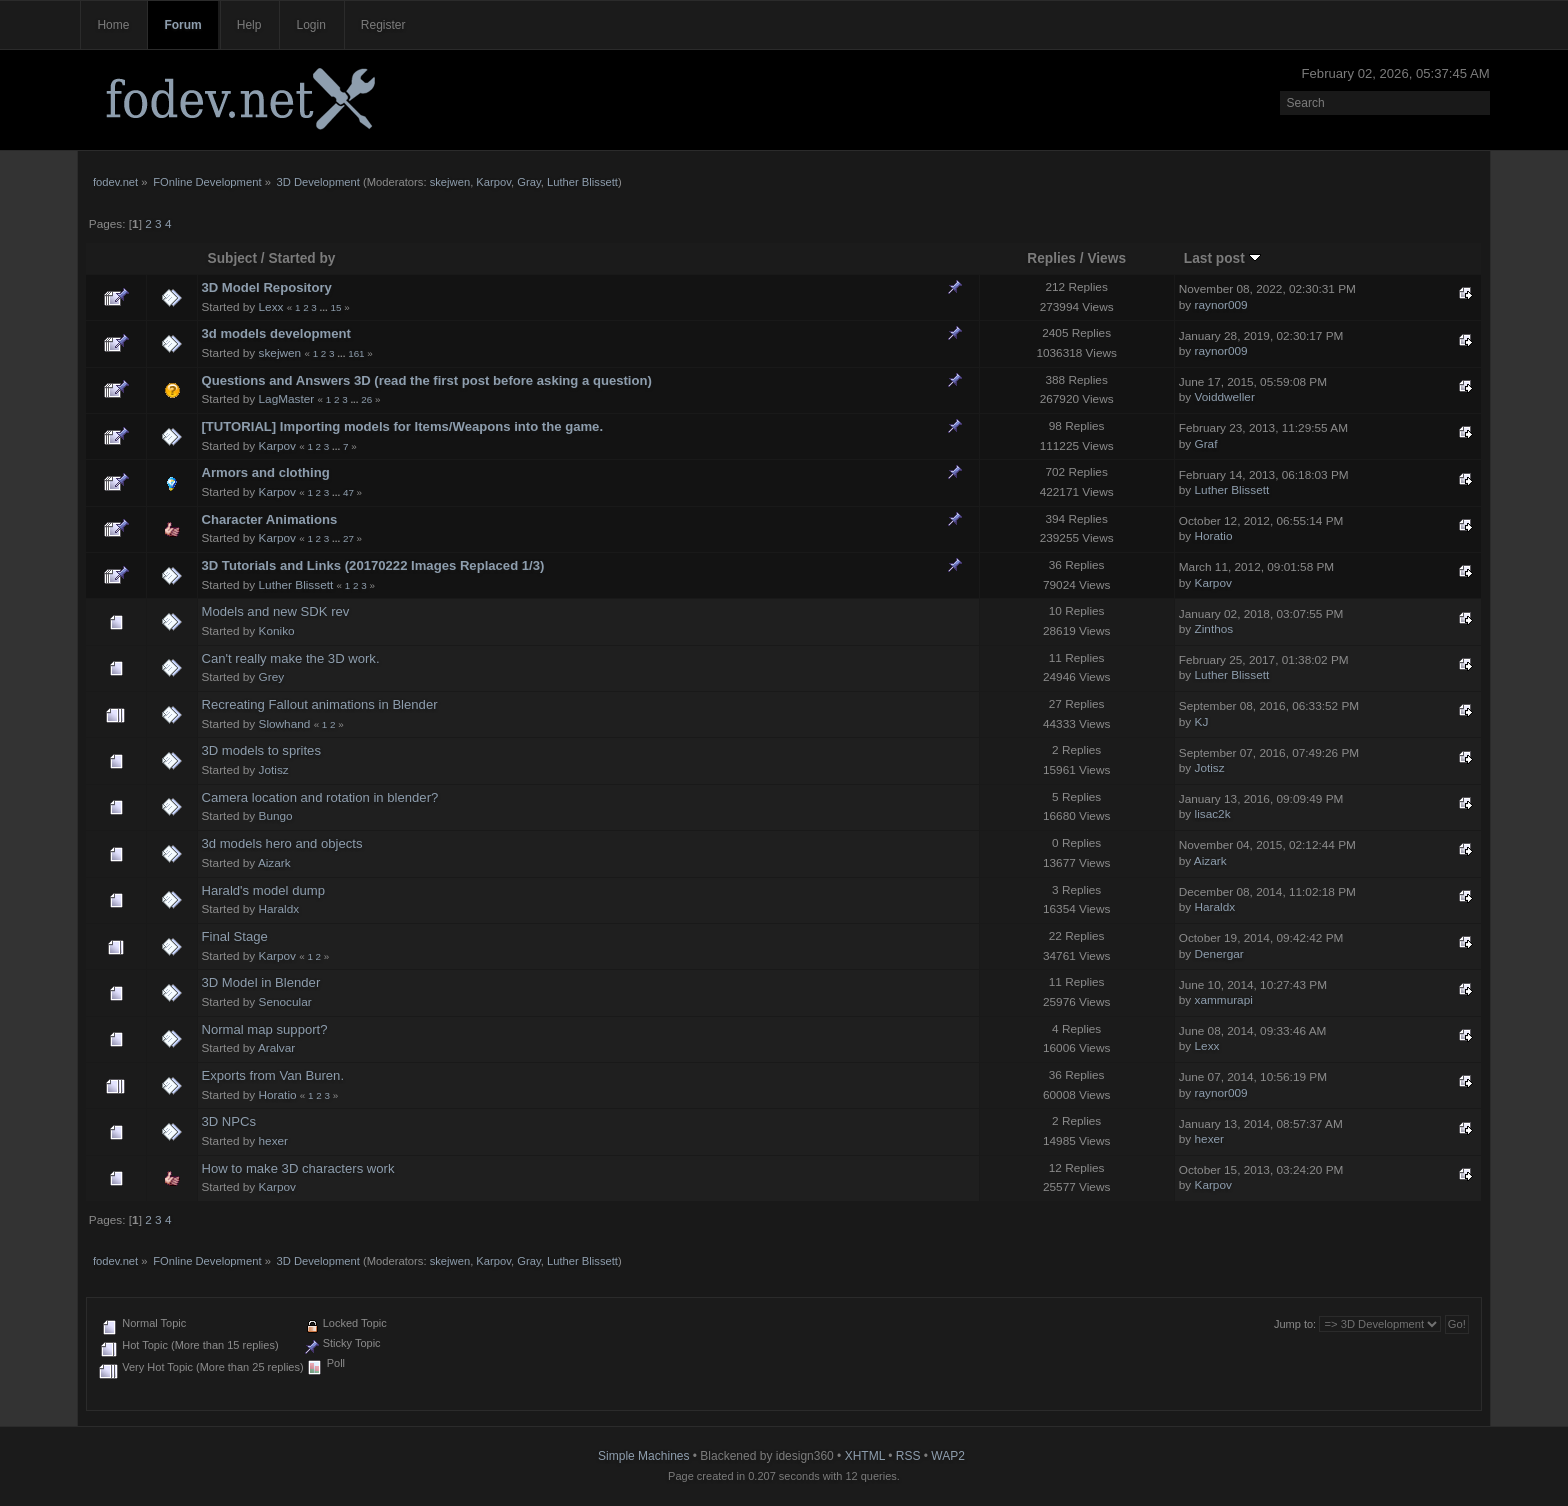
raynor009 (1221, 305)
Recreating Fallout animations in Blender (319, 704)
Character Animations (269, 519)
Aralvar (276, 1048)
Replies (1051, 258)
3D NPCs (228, 1121)
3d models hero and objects (281, 843)
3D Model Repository (266, 287)
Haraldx (279, 909)
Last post (1222, 258)
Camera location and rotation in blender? (319, 797)
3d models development (275, 333)
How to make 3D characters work (297, 1168)
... (325, 307)
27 (348, 538)
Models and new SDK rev (275, 611)
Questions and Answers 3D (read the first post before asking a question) (426, 380)
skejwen (450, 182)
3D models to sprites (261, 750)
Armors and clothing (265, 472)
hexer (274, 1141)
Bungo (276, 816)
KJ (1202, 722)
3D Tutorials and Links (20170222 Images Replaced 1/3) (372, 565)
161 (356, 353)
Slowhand (285, 724)
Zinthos (1214, 629)
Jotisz (274, 770)
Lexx (271, 307)
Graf (1206, 444)
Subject (233, 258)
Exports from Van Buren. (272, 1075)
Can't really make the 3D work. (290, 658)
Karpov (493, 182)
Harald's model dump (262, 890)
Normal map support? (264, 1029)
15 (335, 307)
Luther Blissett (582, 182)
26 (366, 399)
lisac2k (1213, 814)
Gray (528, 182)
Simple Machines (643, 1456)
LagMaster (287, 399)
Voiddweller (1225, 397)
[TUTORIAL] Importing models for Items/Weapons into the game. (402, 426)
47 (348, 492)
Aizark (274, 863)
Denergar (1219, 954)
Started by (301, 258)
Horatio (1214, 536)
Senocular (285, 1002)
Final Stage (234, 936)
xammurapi (1224, 1000)
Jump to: (1295, 1324)
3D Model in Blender (260, 982)
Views (1106, 258)
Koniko (277, 631)
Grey (272, 677)
